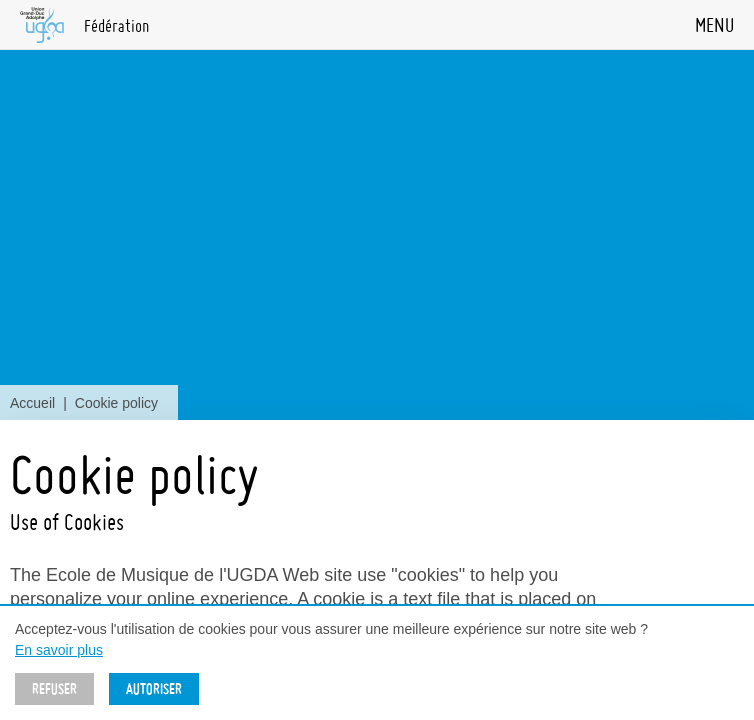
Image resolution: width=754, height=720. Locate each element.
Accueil (32, 403)
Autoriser (154, 689)
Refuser (54, 689)
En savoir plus (59, 650)
